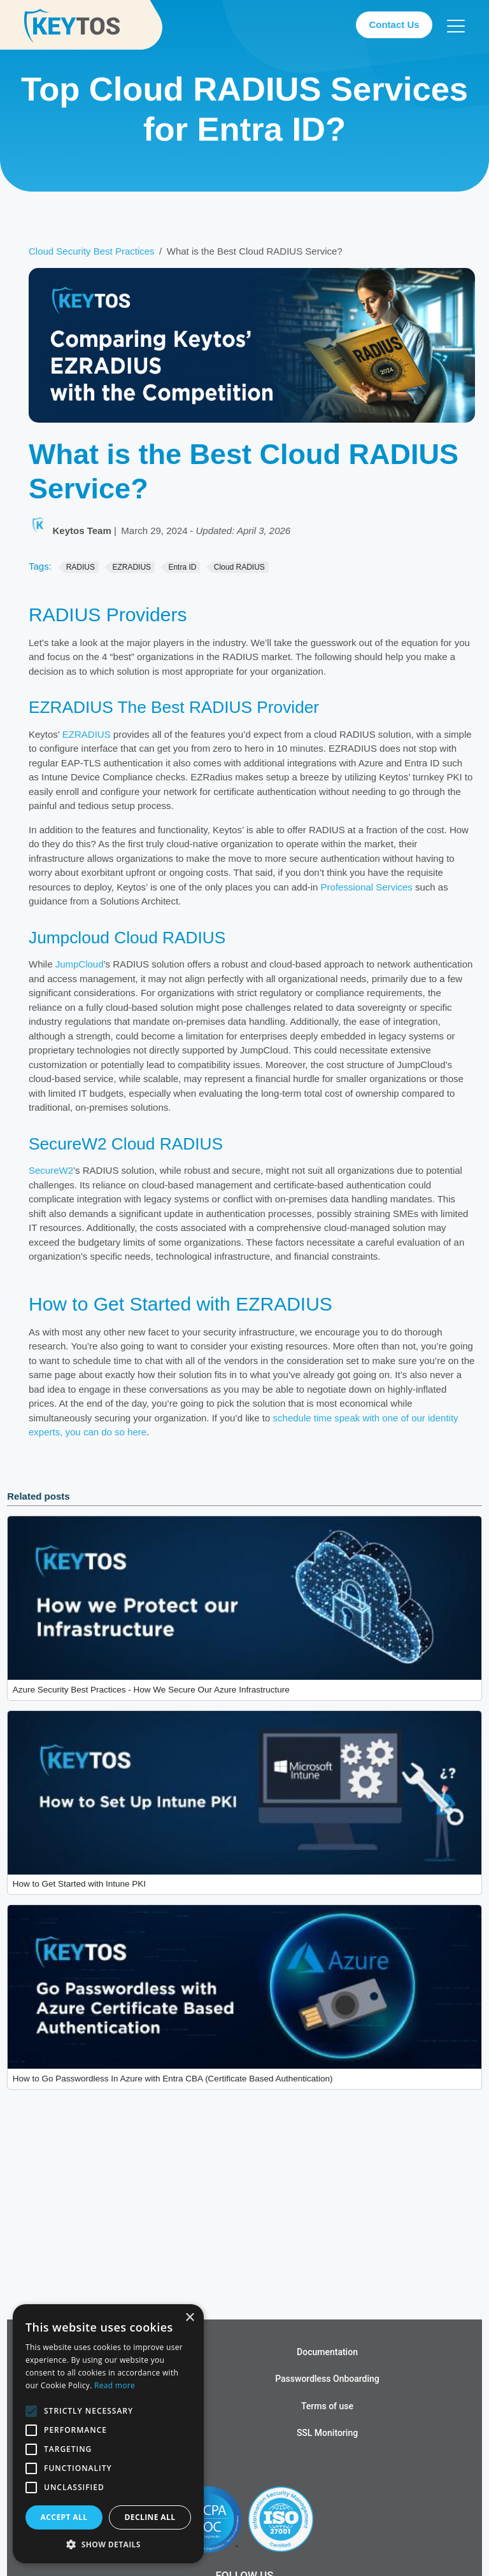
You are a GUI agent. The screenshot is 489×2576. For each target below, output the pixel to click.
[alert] (108, 2433)
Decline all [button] (150, 2517)
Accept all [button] (64, 2517)
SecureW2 (51, 1170)
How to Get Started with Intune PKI (79, 1884)
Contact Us (394, 24)
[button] (108, 2544)
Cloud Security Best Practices (92, 251)
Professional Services (367, 887)
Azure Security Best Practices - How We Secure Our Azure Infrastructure (151, 1689)
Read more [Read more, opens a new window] (114, 2385)
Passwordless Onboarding (327, 2379)
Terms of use (327, 2406)
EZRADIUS (86, 734)
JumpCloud (79, 964)
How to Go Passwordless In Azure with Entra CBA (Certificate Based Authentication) (173, 2078)
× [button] (189, 2318)
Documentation (327, 2352)
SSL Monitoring (327, 2433)
